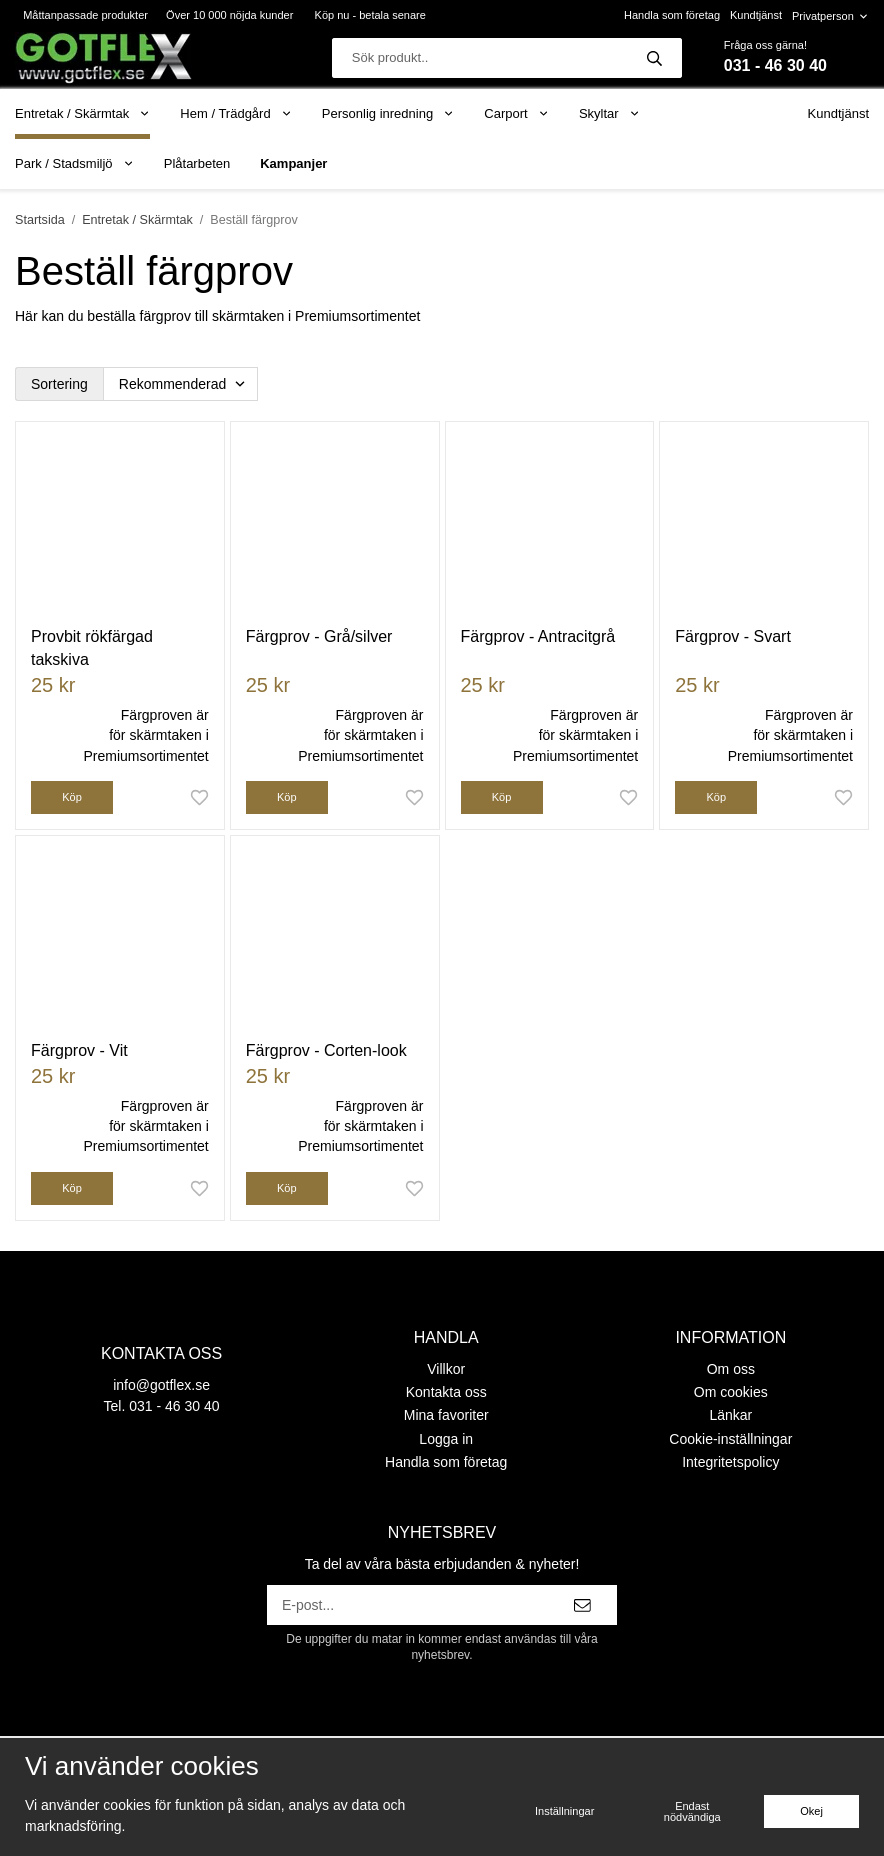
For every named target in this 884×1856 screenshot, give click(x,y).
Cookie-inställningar (730, 1439)
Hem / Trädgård (236, 113)
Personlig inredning (388, 113)
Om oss (731, 1369)
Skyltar (609, 113)
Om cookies (731, 1392)
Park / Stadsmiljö (74, 163)
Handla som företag (672, 15)
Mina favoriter (446, 1415)
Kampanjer (293, 163)
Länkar (730, 1415)
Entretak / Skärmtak (82, 113)
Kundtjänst (756, 15)
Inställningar (564, 1811)
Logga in (446, 1439)
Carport (516, 113)
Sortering (59, 384)
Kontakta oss (446, 1392)
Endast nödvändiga (692, 1811)
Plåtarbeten (197, 163)
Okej (811, 1811)
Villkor (446, 1369)
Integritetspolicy (730, 1462)
